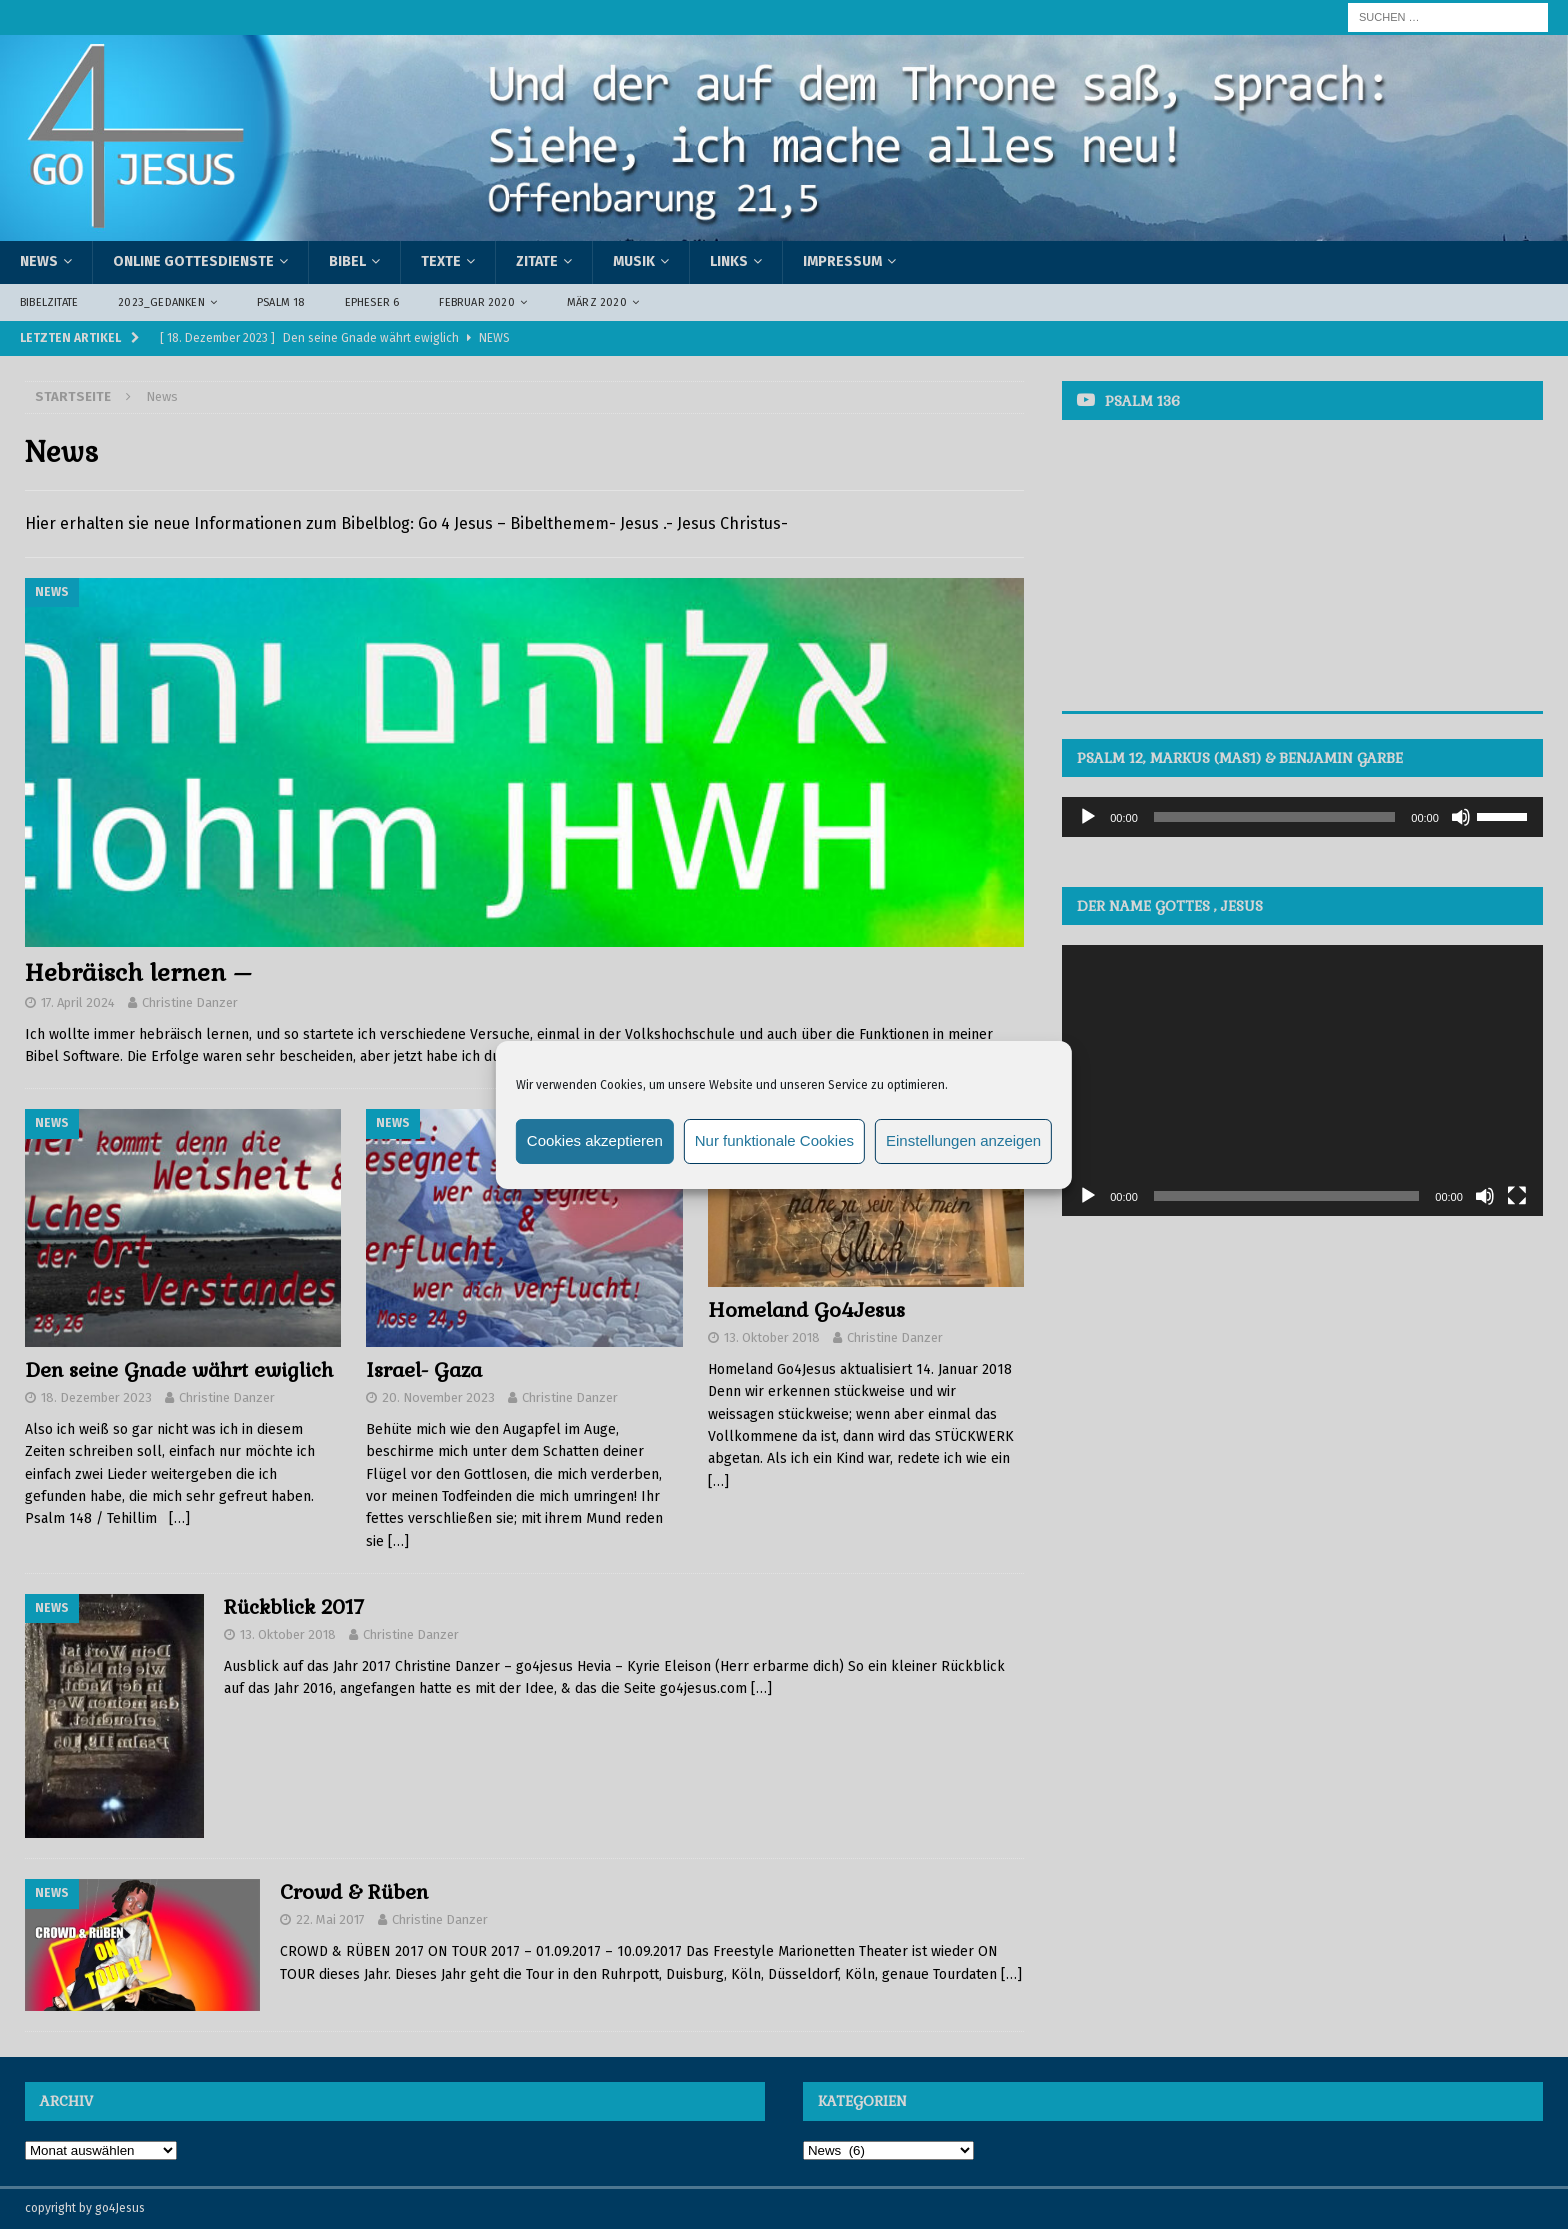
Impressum (842, 261)
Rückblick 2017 (294, 1607)
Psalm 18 (281, 302)
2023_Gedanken (161, 302)
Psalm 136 (1142, 401)
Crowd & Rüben (354, 1892)
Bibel (347, 261)
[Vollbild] (1517, 1196)
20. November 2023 (438, 1397)
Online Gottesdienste (193, 261)
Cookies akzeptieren (595, 1140)
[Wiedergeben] (1088, 817)
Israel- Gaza (424, 1370)
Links (729, 261)
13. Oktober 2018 (772, 1337)
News (39, 261)
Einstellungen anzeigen (963, 1140)
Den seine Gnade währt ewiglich (179, 1370)
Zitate (537, 261)
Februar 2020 (476, 302)
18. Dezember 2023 (96, 1397)
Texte (441, 261)
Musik (634, 261)
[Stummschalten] (1461, 817)
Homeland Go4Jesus (806, 1310)
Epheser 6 (372, 302)
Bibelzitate (49, 302)
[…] (179, 1518)
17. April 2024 (78, 1002)
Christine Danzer (190, 1002)
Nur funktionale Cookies (774, 1140)
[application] (1302, 817)
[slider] (1275, 817)
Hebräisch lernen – (138, 972)
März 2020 (597, 302)
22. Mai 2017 (330, 1919)
